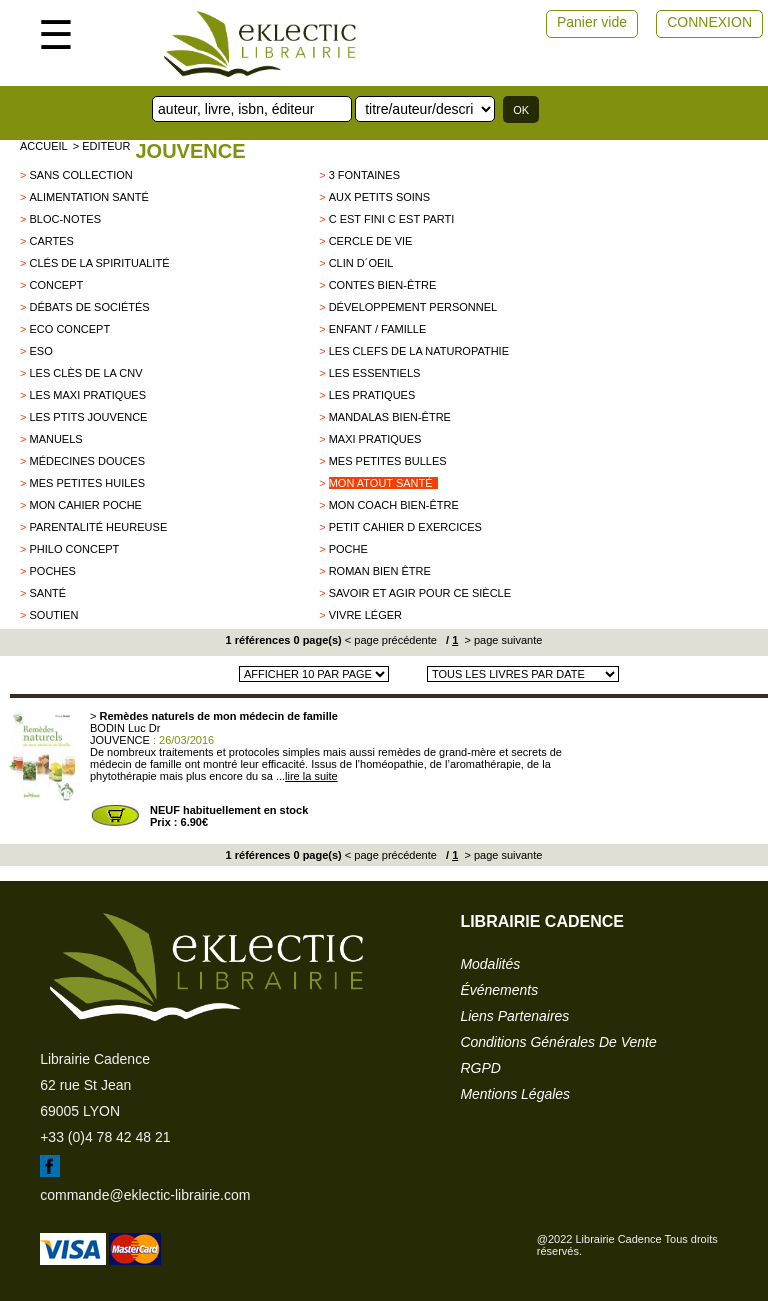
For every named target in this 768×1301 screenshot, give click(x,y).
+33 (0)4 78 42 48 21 (105, 1137)
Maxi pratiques (375, 439)
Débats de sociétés (89, 307)
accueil (44, 146)
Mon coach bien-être (394, 505)
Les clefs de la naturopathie (419, 351)
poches (52, 571)
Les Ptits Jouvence (88, 417)
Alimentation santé (88, 197)
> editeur (102, 146)
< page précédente (391, 640)
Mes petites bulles (388, 461)
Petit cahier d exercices (405, 527)
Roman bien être (380, 571)
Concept (56, 285)
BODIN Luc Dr (125, 728)
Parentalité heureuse (98, 527)
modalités (490, 964)
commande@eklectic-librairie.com (145, 1195)
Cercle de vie (371, 241)
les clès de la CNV (85, 373)
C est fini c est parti (392, 219)
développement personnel (413, 307)
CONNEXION (709, 22)
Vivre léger (365, 615)
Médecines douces (87, 461)
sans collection (80, 175)
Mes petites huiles (87, 483)
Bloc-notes (65, 219)
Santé (47, 593)
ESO (40, 351)
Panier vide (592, 22)
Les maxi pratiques (87, 395)
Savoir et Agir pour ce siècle (420, 593)
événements (499, 990)
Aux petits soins (379, 197)
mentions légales (515, 1094)
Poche (348, 549)
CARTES (51, 241)
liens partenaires (514, 1016)
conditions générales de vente (558, 1042)
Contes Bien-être (383, 285)
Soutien (53, 615)
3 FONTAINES (364, 175)
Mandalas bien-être (390, 417)
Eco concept (69, 329)
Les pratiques (372, 395)
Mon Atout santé (381, 483)
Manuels (55, 439)
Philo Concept (74, 549)
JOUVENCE (190, 151)
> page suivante (501, 640)
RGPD (480, 1068)
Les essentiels (375, 373)
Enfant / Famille (378, 329)
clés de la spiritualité (99, 263)
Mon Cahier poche (85, 505)
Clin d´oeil (361, 263)
